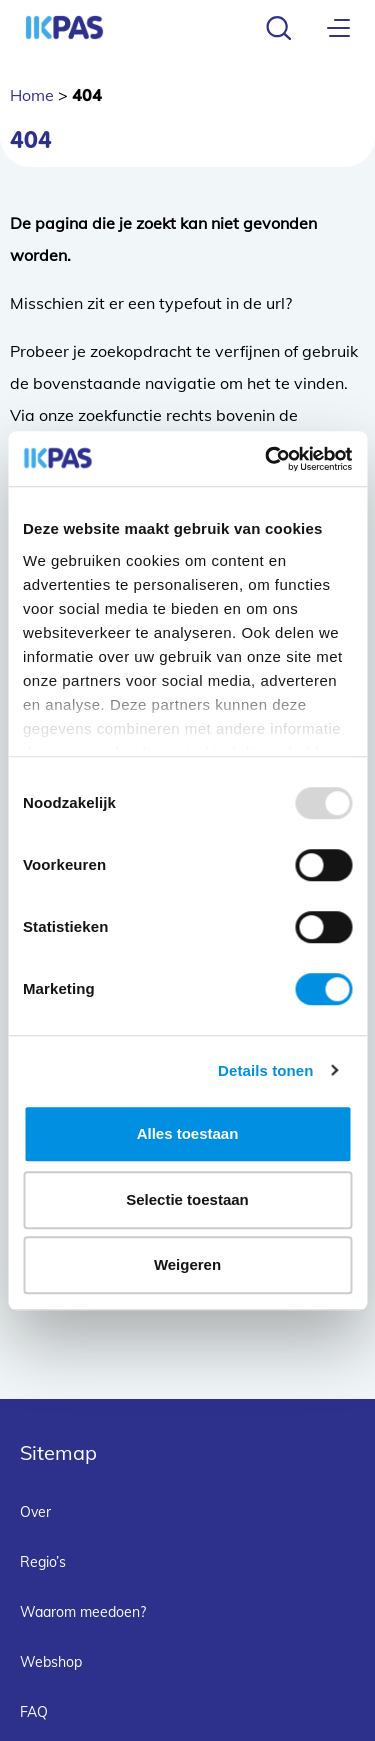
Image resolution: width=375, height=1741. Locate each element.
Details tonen (265, 1070)
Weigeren (187, 1264)
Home (32, 95)
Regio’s (43, 1562)
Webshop (51, 1662)
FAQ (34, 1712)
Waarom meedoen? (83, 1612)
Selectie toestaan (187, 1199)
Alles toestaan (188, 1133)
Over (35, 1512)
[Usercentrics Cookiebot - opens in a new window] (267, 459)
